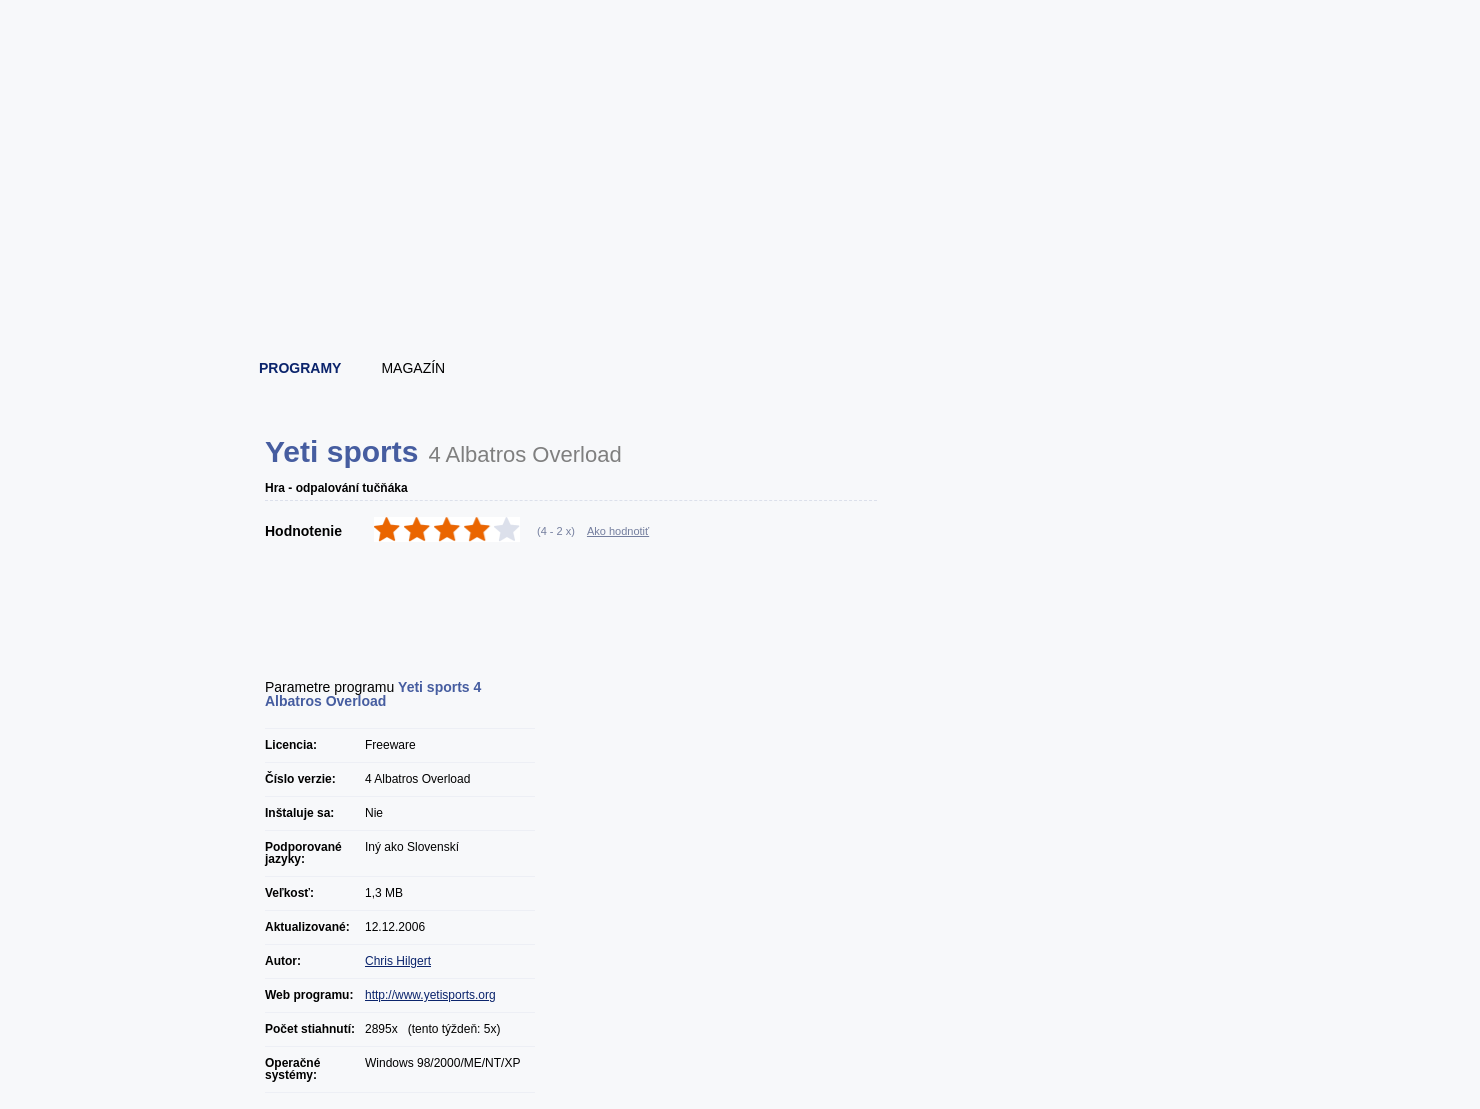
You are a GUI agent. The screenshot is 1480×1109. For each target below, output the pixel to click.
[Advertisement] (741, 290)
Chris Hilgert (398, 961)
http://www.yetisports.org (430, 995)
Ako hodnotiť (618, 531)
